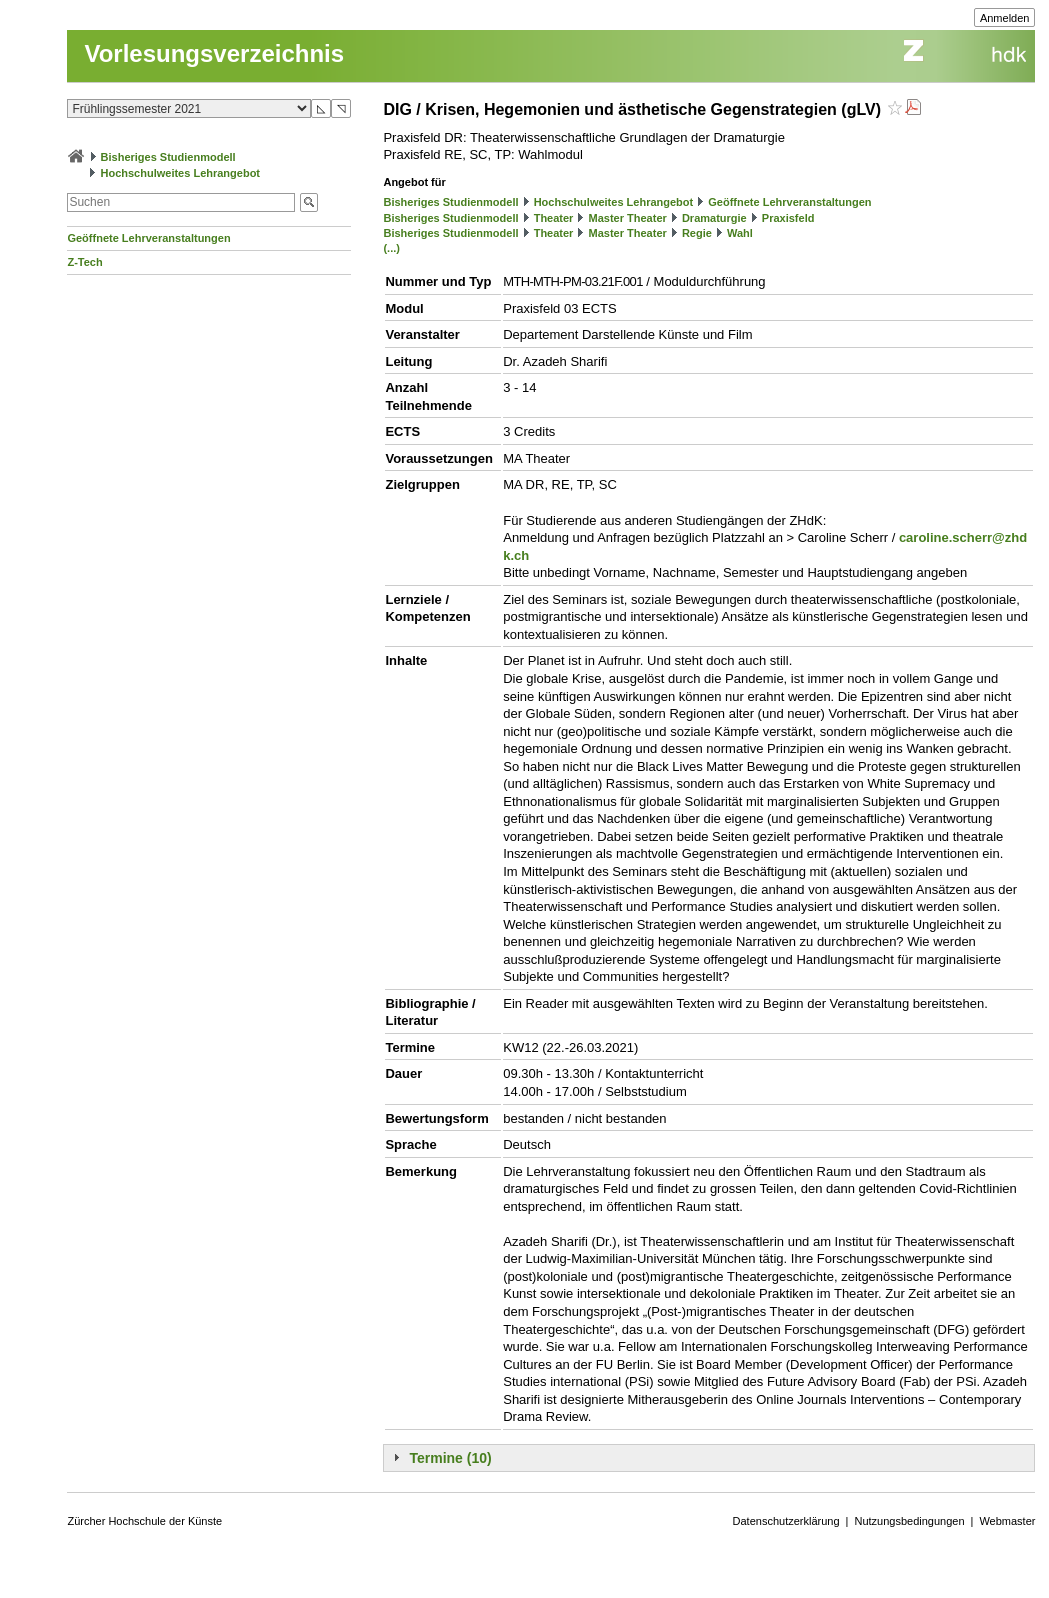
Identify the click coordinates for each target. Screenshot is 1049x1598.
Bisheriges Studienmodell (168, 157)
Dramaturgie (714, 218)
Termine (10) (450, 1458)
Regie (697, 233)
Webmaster (1007, 1521)
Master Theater (628, 218)
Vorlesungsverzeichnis (214, 53)
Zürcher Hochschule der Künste (144, 1521)
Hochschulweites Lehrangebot (181, 173)
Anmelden (1005, 18)
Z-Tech (84, 262)
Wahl (740, 233)
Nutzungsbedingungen (909, 1521)
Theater (554, 218)
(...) (391, 248)
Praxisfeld (788, 218)
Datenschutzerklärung (786, 1521)
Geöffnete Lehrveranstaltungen (148, 238)
